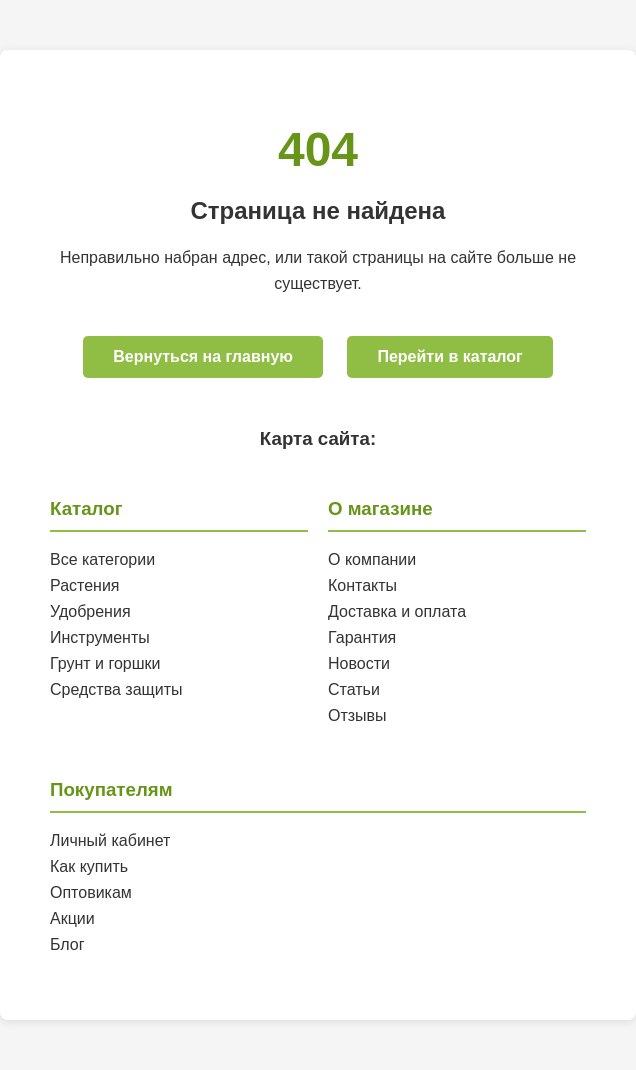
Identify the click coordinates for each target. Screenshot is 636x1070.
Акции (72, 918)
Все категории (102, 559)
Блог (67, 944)
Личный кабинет (110, 840)
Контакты (362, 585)
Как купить (89, 866)
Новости (359, 663)
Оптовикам (91, 892)
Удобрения (90, 611)
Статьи (354, 689)
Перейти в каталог (449, 356)
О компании (372, 559)
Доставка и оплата (397, 611)
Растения (85, 585)
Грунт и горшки (105, 663)
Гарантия (362, 637)
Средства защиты (116, 689)
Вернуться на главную (203, 356)
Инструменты (100, 637)
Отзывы (357, 715)
